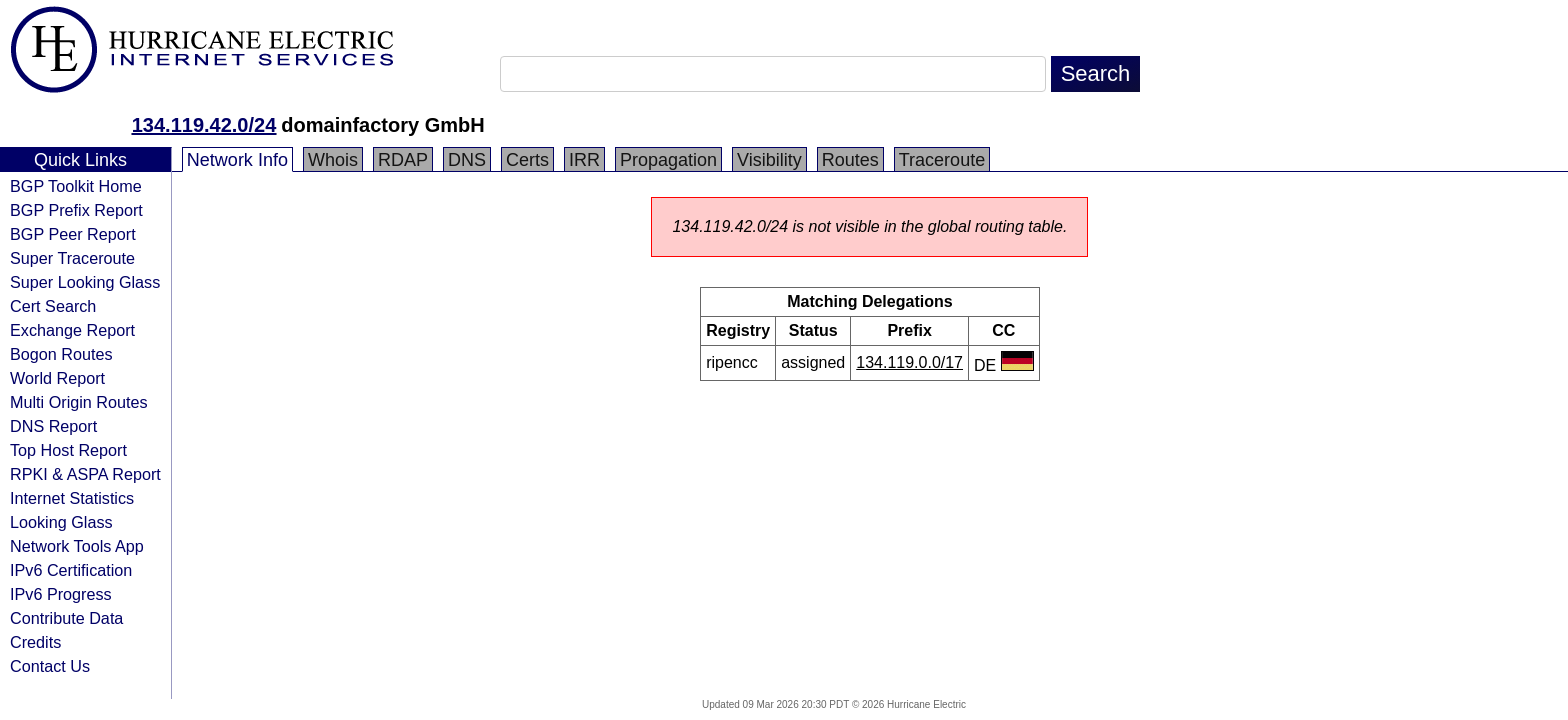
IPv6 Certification (71, 570)
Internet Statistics (72, 498)
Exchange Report (72, 330)
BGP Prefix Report (76, 210)
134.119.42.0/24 (204, 125)
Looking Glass (61, 522)
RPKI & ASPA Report (85, 474)
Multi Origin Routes (79, 402)
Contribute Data (66, 618)
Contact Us (50, 666)
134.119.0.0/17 (909, 362)
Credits (35, 642)
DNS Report (53, 426)
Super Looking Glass (85, 282)
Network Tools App (77, 546)
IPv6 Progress (61, 594)
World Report (57, 378)
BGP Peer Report (73, 234)
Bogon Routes (61, 354)
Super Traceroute (72, 258)
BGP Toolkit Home (76, 186)
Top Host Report (68, 450)
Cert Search (53, 306)
